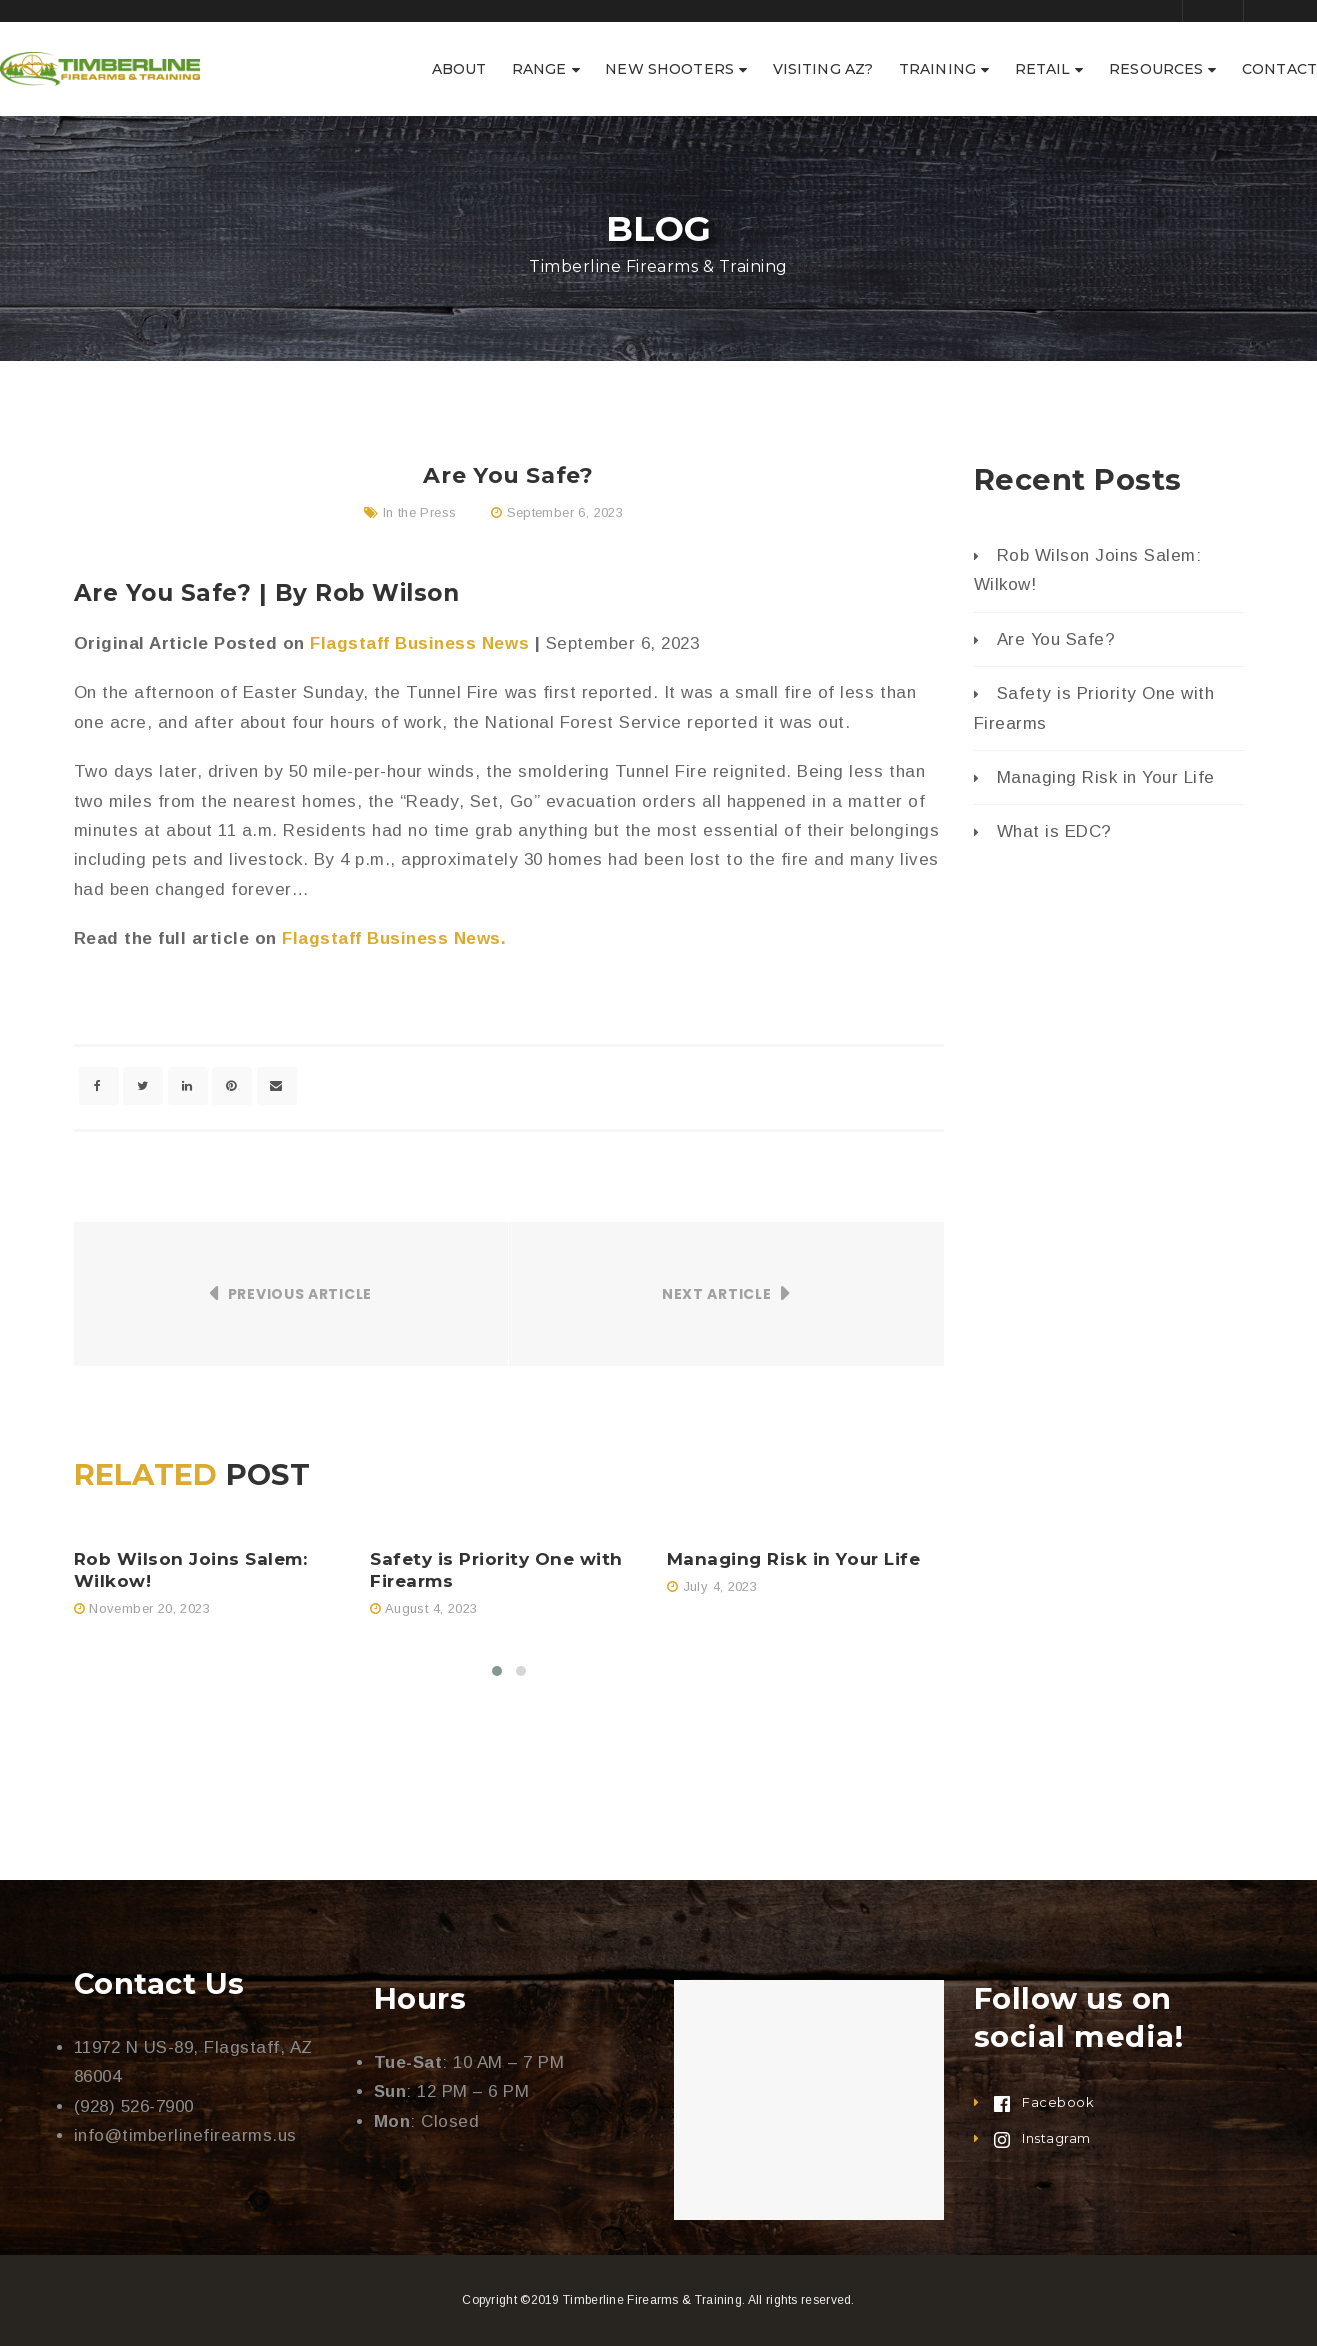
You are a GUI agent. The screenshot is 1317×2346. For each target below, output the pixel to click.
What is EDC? (1054, 831)
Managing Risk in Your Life (793, 1559)
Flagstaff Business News (419, 643)
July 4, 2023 (720, 1586)
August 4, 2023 (431, 1608)
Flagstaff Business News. (397, 938)
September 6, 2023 (565, 512)
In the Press (420, 512)
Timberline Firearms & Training (652, 2300)
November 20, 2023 (149, 1608)
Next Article (716, 1294)
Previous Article (300, 1294)
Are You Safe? (1056, 639)
